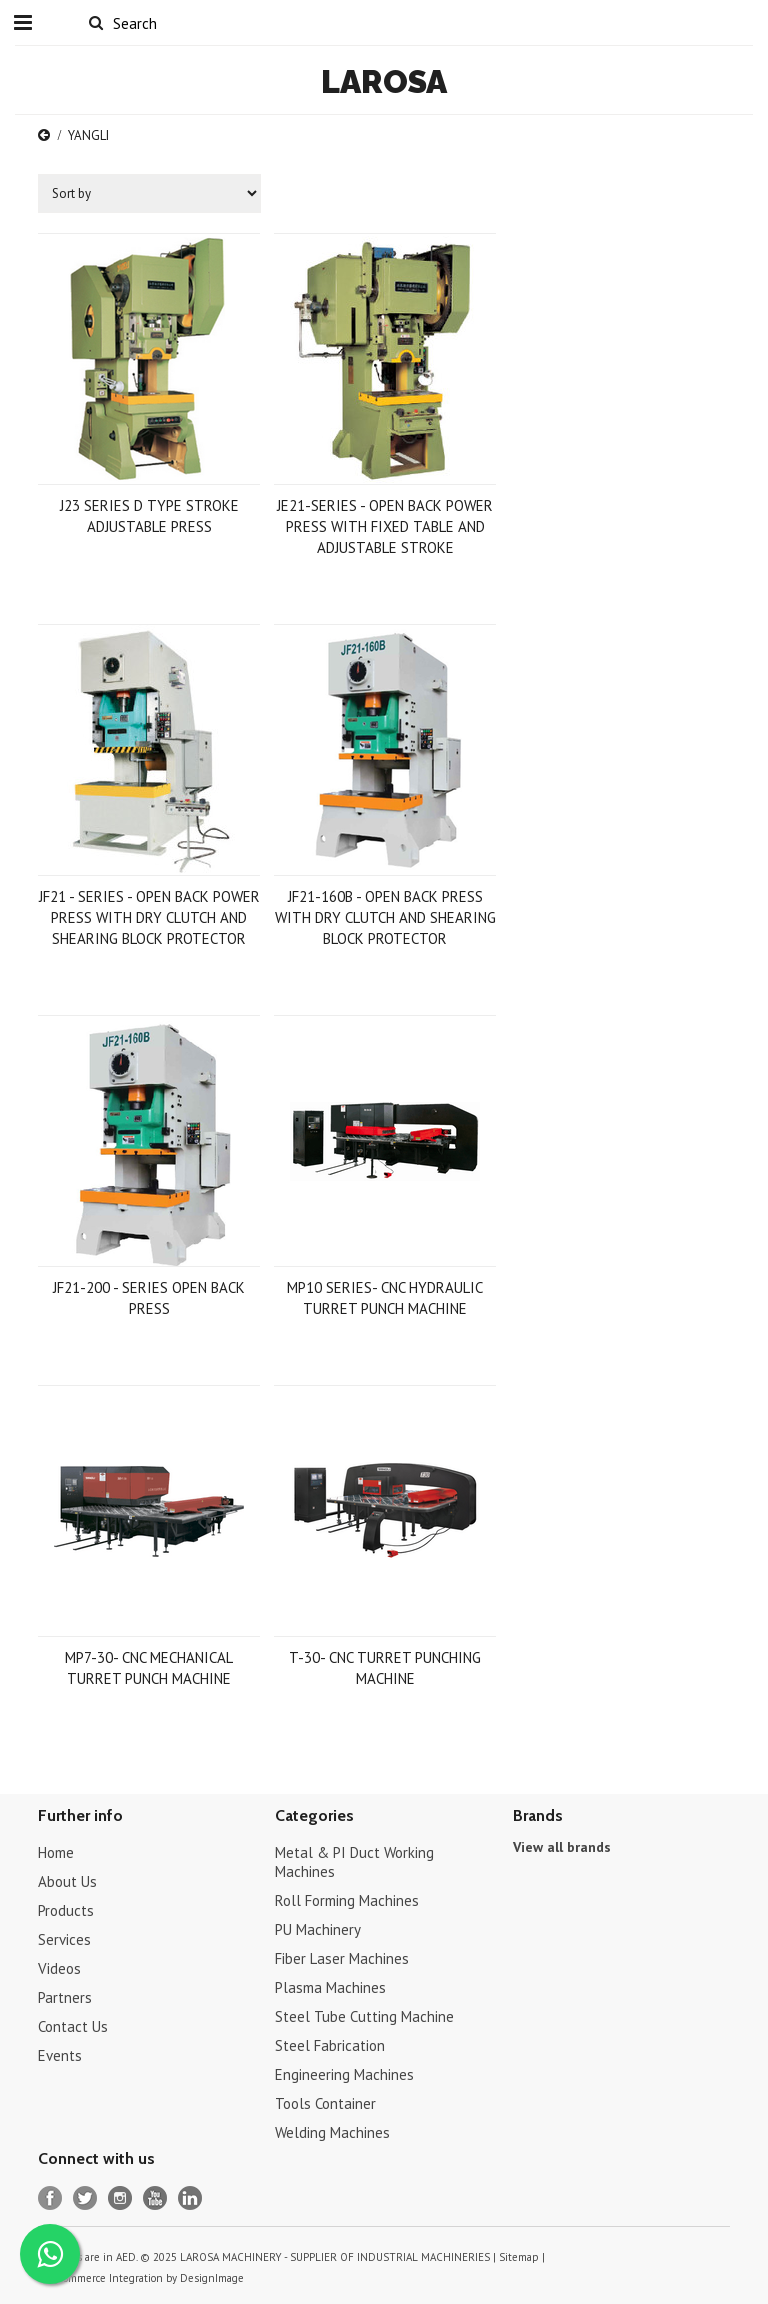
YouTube (155, 2198)
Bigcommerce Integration (103, 2278)
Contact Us (73, 2026)
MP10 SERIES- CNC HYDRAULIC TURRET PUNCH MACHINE (385, 1298)
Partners (65, 1997)
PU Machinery (318, 1929)
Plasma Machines (330, 1987)
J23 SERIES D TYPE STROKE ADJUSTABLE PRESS (149, 516)
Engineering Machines (344, 2074)
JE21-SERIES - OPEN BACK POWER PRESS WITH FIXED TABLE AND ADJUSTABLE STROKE (385, 526)
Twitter (85, 2198)
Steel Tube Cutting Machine (364, 2016)
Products (66, 1910)
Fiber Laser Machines (342, 1958)
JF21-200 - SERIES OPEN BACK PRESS (149, 1298)
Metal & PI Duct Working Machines (354, 1862)
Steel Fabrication (330, 2045)
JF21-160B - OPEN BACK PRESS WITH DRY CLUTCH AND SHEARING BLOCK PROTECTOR (385, 917)
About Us (67, 1881)
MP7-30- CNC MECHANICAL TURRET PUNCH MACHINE (149, 1668)
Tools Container (325, 2103)
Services (64, 1939)
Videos (59, 1968)
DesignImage (212, 2278)
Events (60, 2055)
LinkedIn (190, 2198)
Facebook (50, 2198)
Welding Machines (332, 2132)
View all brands (562, 1847)
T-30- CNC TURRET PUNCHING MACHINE (385, 1668)
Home (56, 1852)
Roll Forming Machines (347, 1900)
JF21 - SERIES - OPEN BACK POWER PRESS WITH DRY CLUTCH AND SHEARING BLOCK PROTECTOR (149, 917)
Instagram (120, 2198)
